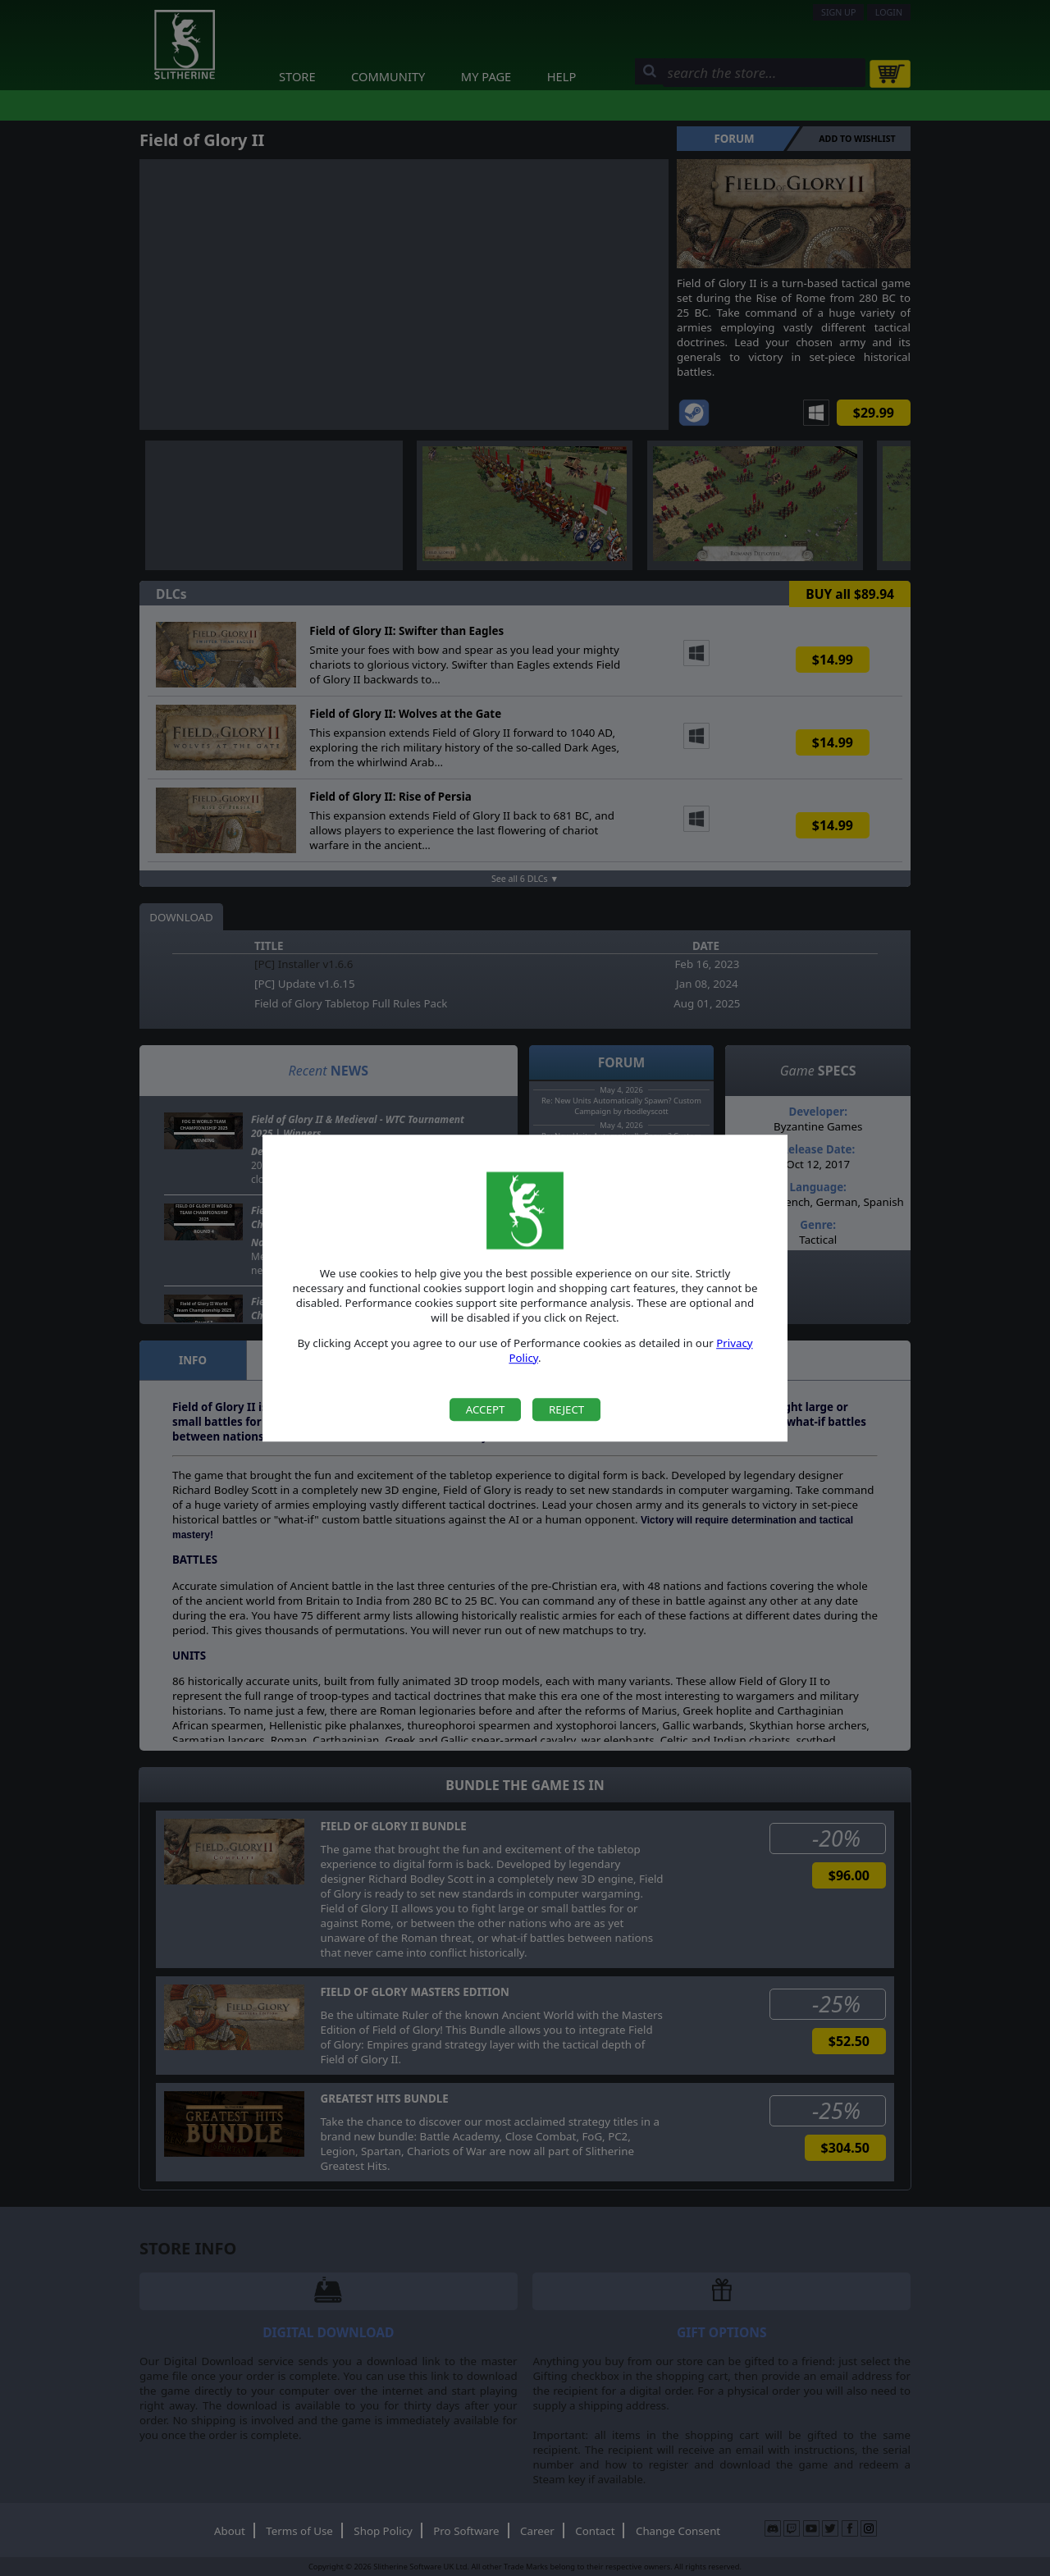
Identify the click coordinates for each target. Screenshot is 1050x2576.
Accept (485, 1409)
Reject (566, 1409)
